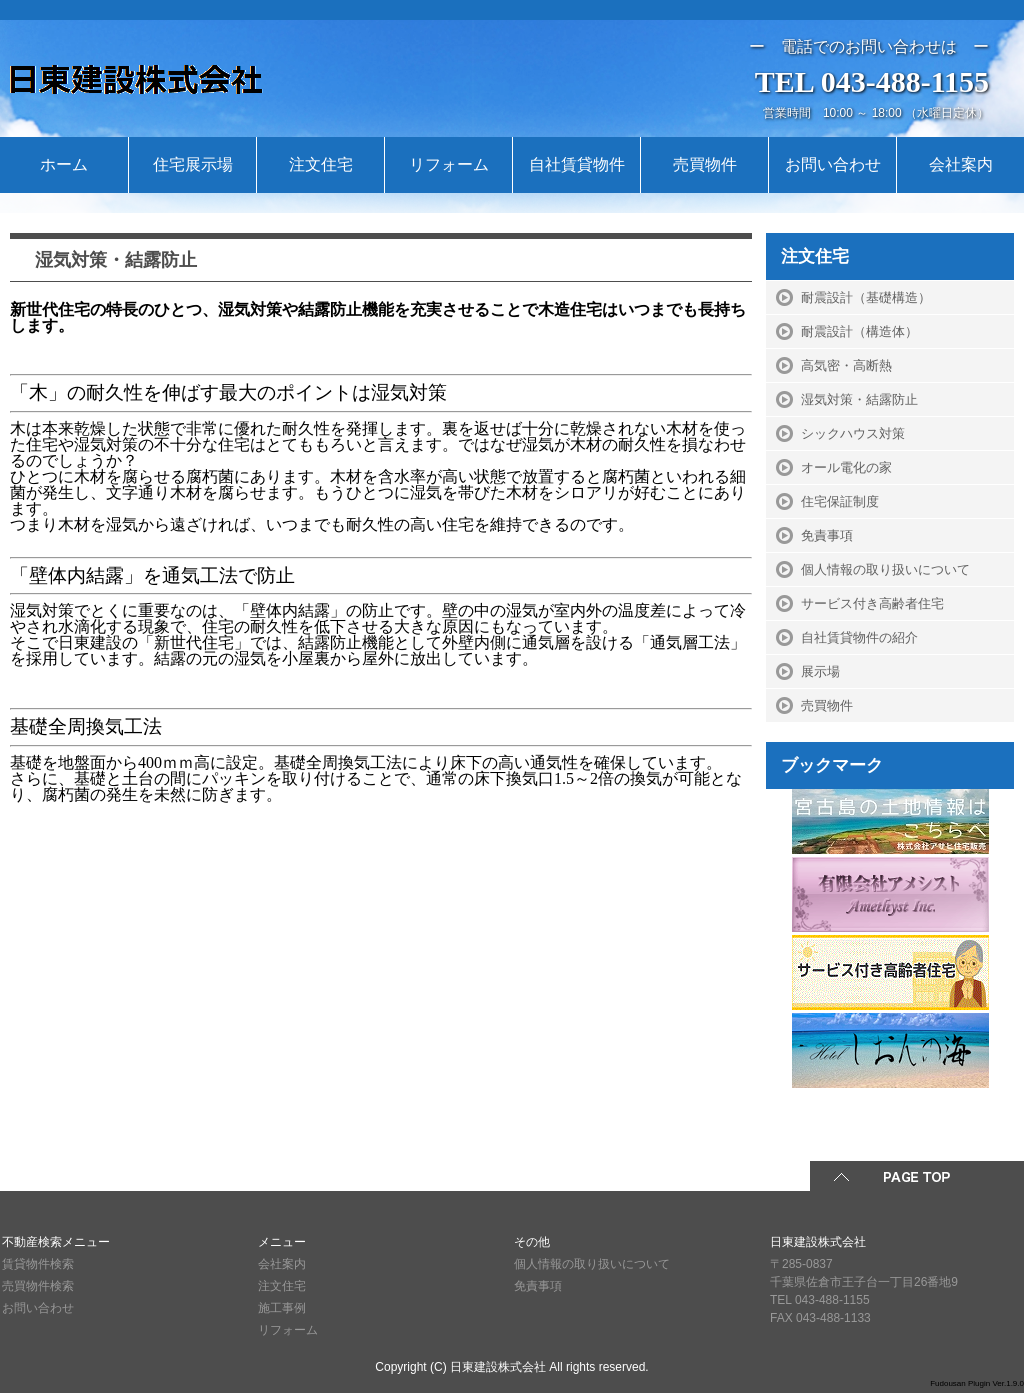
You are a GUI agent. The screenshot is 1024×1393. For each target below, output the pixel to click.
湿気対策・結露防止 (859, 399)
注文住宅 (321, 164)
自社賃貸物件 (577, 164)
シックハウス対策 (853, 433)
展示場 (820, 671)
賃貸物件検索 (38, 1264)
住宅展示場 (193, 164)
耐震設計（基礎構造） (866, 297)
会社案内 (961, 164)
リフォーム (449, 164)
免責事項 (827, 535)
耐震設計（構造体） (859, 331)
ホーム (64, 164)
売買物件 (705, 164)
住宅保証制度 (840, 501)
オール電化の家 (846, 467)
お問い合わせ (833, 164)
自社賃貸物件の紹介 (859, 637)
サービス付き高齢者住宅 (872, 603)
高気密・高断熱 (846, 365)
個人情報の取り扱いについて (885, 569)
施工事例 (282, 1308)
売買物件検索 (38, 1286)
